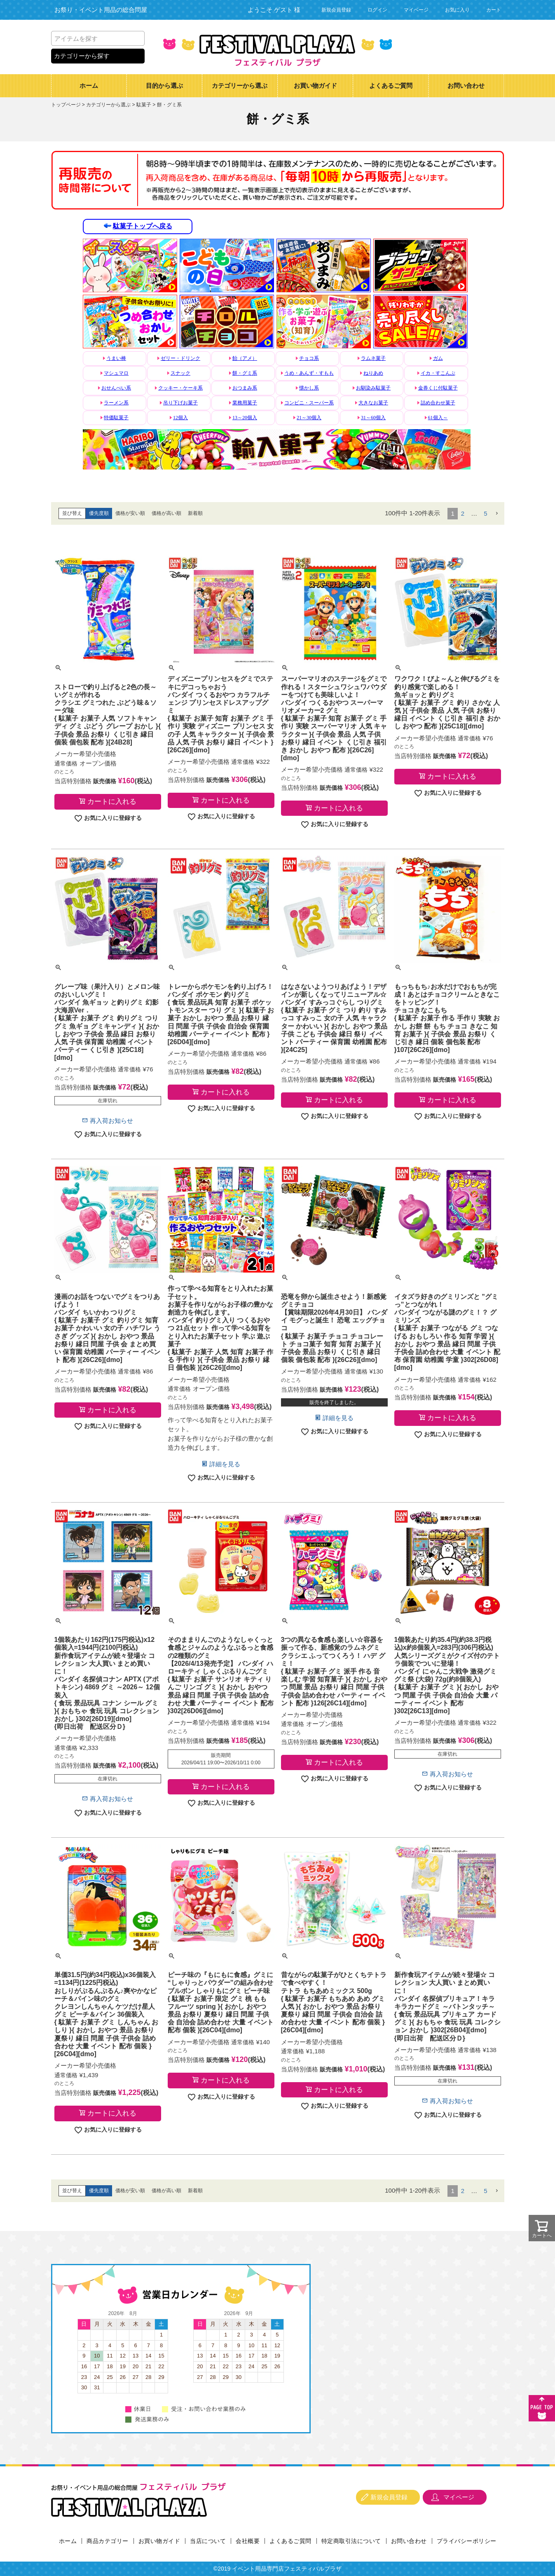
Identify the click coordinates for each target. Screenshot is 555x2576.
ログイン (377, 10)
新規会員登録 (336, 10)
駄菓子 (143, 105)
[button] (497, 513)
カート (493, 10)
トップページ (66, 105)
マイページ (416, 10)
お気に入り (457, 10)
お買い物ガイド (315, 85)
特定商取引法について (351, 2541)
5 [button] (485, 513)
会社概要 (248, 2541)
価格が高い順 (166, 513)
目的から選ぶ (164, 85)
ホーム (89, 85)
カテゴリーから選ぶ (239, 85)
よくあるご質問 (390, 85)
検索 (137, 38)
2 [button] (462, 513)
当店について (208, 2541)
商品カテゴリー (108, 2541)
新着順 (195, 513)
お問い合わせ (466, 85)
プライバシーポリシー (466, 2541)
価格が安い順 (130, 513)
